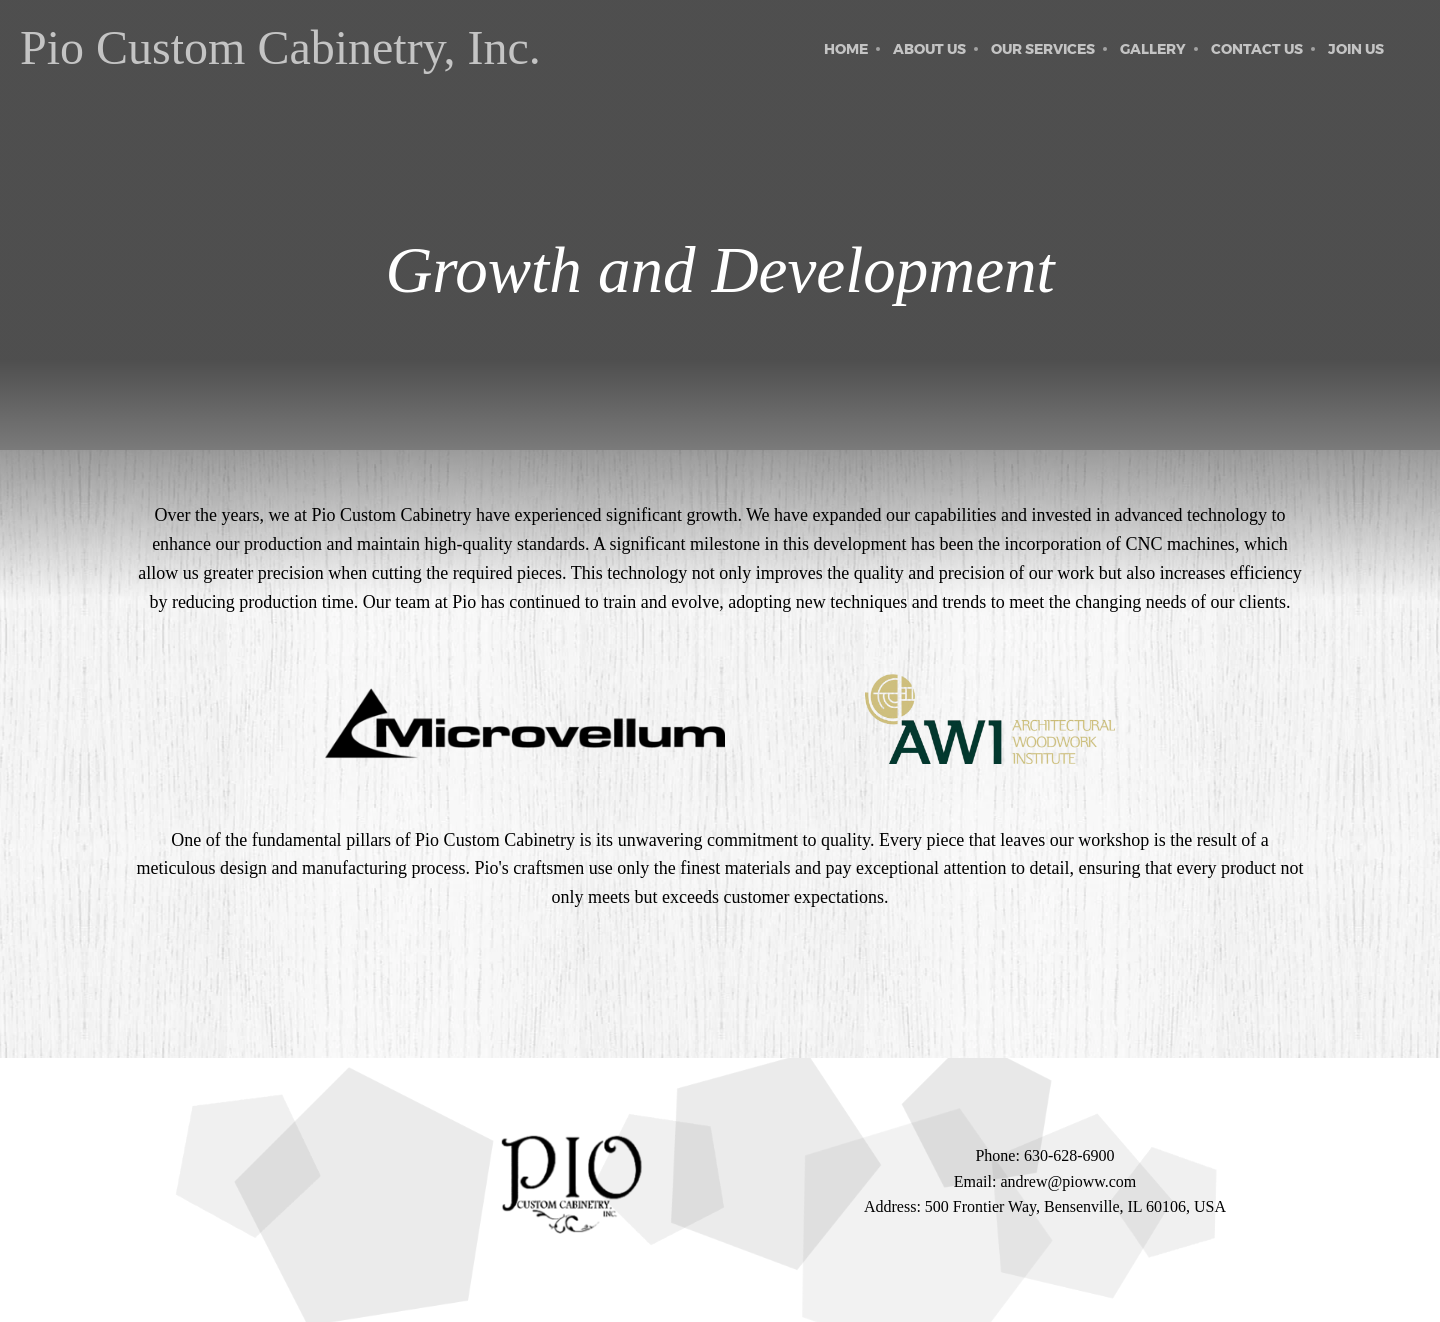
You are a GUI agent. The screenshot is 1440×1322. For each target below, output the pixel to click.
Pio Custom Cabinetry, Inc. (280, 48)
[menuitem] (846, 49)
